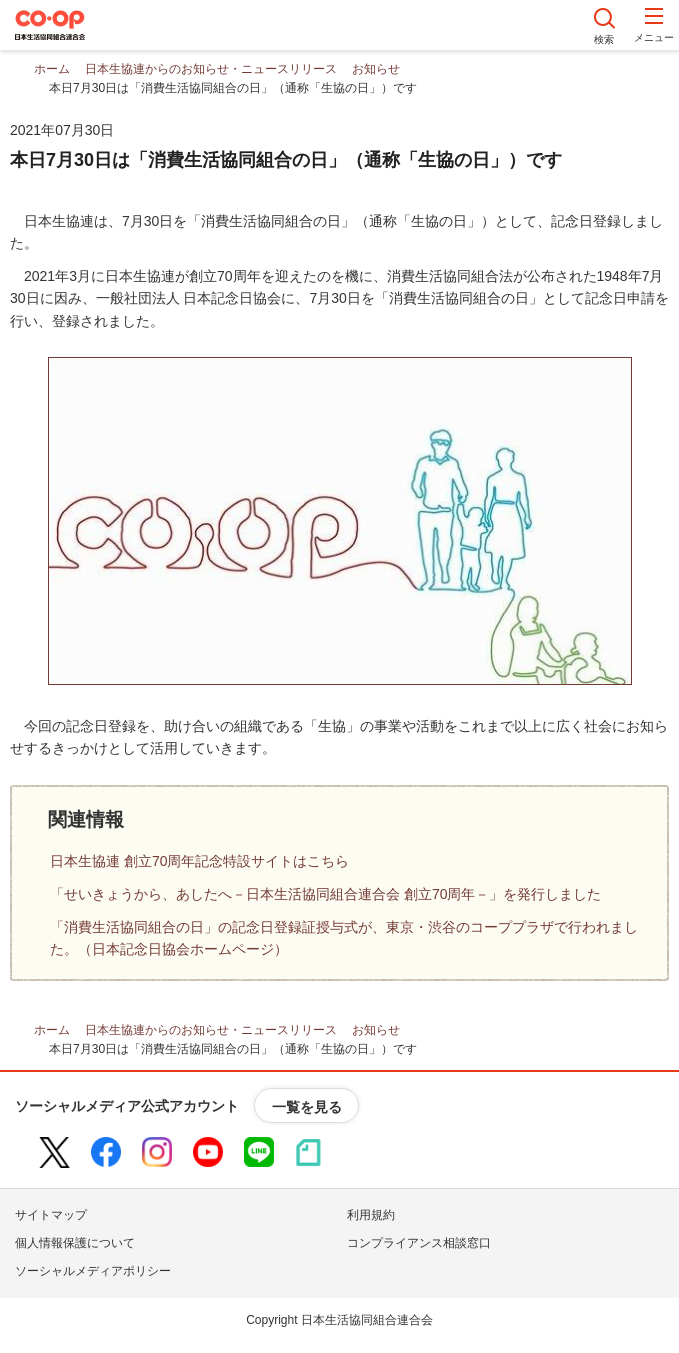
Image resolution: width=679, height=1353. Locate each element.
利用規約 (371, 1215)
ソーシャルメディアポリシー (93, 1271)
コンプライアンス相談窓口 (419, 1243)
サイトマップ (51, 1215)
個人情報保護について (75, 1243)
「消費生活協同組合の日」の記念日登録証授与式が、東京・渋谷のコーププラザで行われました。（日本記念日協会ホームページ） (344, 938)
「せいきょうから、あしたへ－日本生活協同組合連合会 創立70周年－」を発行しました (325, 894)
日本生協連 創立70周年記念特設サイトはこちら (199, 861)
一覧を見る (307, 1107)
